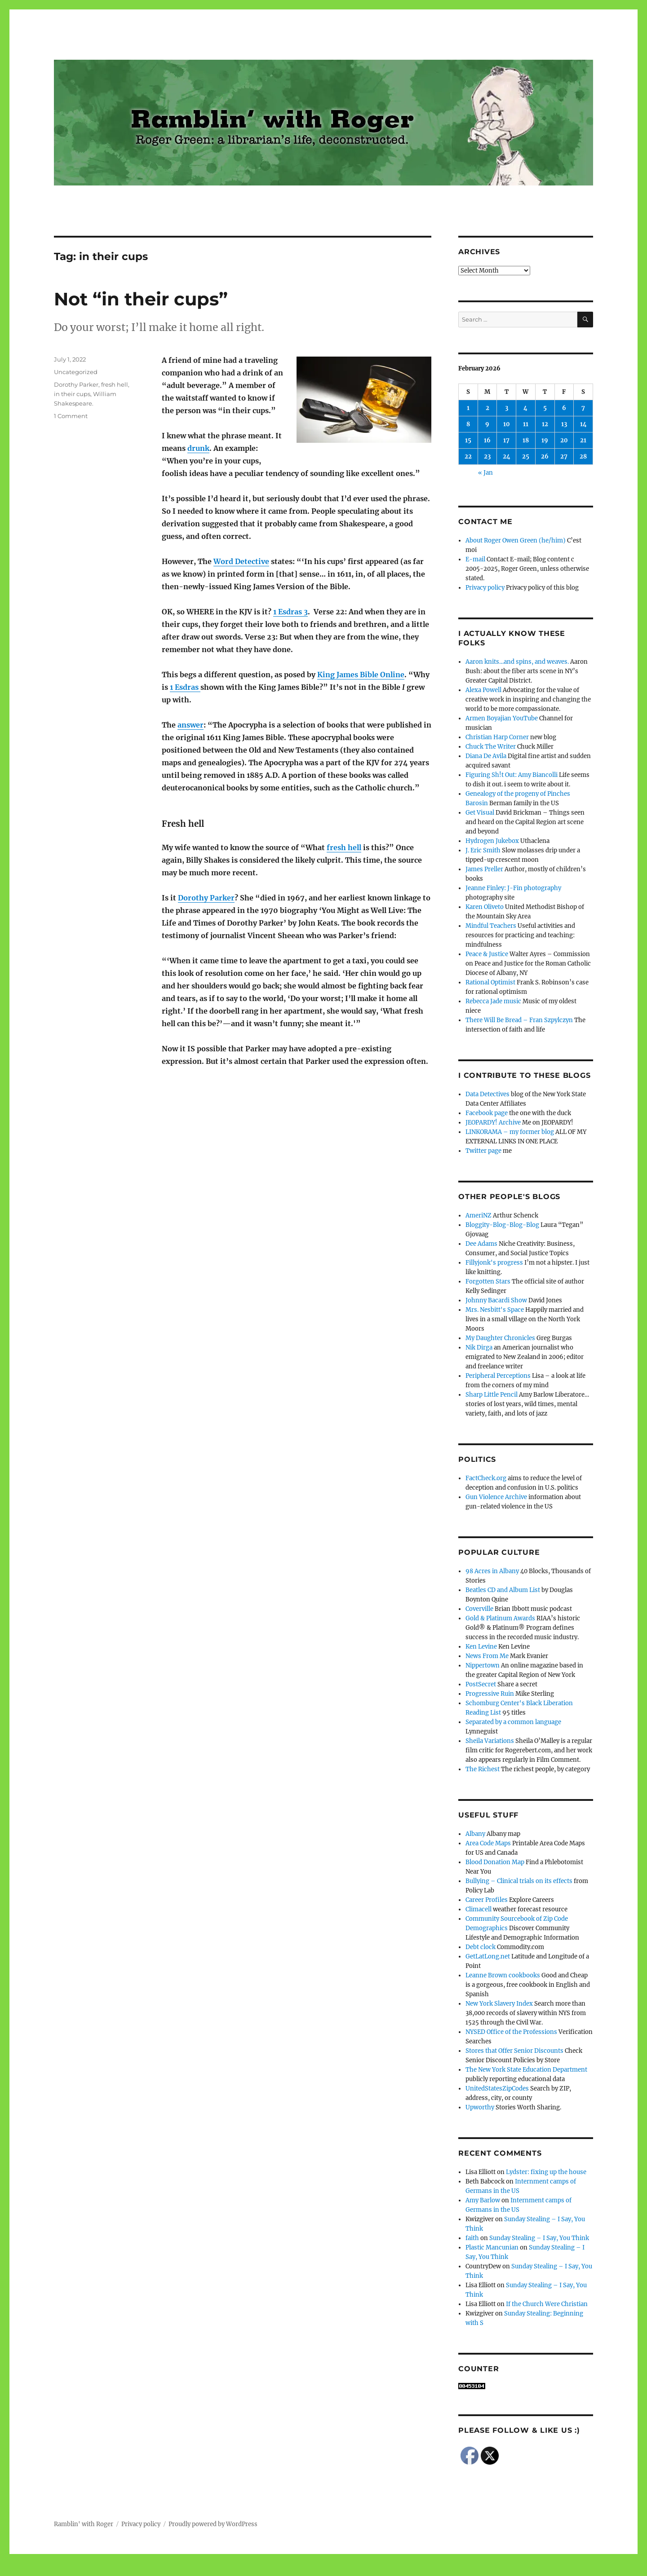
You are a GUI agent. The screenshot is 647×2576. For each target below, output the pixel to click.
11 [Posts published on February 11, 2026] (525, 424)
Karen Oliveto (484, 907)
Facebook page (486, 1113)
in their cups (72, 393)
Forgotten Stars (487, 1281)
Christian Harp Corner (497, 737)
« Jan (485, 472)
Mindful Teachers (490, 926)
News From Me (487, 1656)
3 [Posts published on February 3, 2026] (506, 408)
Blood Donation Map (494, 1862)
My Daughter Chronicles (500, 1338)
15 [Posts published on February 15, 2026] (468, 440)
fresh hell (344, 847)
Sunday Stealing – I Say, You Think (539, 2238)
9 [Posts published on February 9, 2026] (487, 424)
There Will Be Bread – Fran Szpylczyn (519, 1020)
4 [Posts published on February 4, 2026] (525, 408)
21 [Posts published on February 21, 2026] (583, 440)
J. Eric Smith (483, 850)
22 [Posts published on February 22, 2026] (468, 456)
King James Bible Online (360, 674)
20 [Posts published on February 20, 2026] (564, 440)
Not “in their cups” (141, 299)
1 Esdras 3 (290, 611)
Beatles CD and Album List (502, 1590)
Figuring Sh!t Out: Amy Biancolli (511, 775)
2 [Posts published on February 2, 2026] (487, 408)
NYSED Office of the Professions (511, 2032)
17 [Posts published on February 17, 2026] (506, 440)
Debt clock (480, 1947)
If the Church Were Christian (547, 2304)
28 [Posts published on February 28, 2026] (583, 456)
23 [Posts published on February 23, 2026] (487, 456)
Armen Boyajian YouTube (501, 718)
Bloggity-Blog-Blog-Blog (502, 1225)
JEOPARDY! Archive (493, 1122)
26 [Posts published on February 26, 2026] (545, 456)
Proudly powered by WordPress (212, 2524)
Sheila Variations (489, 1741)
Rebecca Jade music (493, 1001)
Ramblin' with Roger (83, 2524)
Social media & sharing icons (273, 2569)
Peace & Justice (486, 954)
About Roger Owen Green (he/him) (515, 540)
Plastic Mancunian (491, 2247)
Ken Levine (481, 1646)
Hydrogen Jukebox (492, 841)
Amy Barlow (482, 2200)
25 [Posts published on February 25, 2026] (525, 456)
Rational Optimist (490, 982)
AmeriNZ (478, 1215)
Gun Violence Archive (496, 1497)
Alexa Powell (483, 690)
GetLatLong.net (487, 1956)
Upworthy (479, 2107)
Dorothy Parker (206, 897)
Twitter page (483, 1151)
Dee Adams (481, 1244)
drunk (198, 448)
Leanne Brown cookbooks (502, 1975)
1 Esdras (185, 687)
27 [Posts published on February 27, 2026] (563, 456)
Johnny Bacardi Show (496, 1300)
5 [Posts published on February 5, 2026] (545, 408)
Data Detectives (487, 1094)
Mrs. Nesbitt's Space (494, 1310)
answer (190, 724)
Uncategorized (75, 371)
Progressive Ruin (489, 1694)
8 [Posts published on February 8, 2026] (468, 424)
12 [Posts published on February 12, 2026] (545, 424)
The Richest (482, 1769)
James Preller (484, 869)
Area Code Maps (488, 1843)
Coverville (479, 1609)
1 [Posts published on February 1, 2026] (468, 408)
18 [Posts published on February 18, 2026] (526, 440)
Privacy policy (485, 587)
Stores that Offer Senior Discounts (514, 2051)
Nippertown (482, 1665)
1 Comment (71, 415)
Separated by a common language (513, 1722)
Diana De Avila (485, 756)
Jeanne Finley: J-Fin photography (513, 888)
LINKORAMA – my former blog (509, 1132)
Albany (475, 1834)
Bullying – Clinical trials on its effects (518, 1881)
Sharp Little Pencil (491, 1394)
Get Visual (479, 812)
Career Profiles (486, 1900)
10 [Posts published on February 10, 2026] (506, 424)
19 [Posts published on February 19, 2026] (544, 440)
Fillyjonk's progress (494, 1262)
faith (472, 2238)
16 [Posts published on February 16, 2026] (487, 440)
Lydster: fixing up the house (546, 2172)
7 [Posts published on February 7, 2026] (583, 408)
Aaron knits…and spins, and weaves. (517, 662)
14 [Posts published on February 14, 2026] (583, 424)
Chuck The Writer (490, 746)
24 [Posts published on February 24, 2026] (506, 456)
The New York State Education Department (526, 2069)
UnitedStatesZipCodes (497, 2088)
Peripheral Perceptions (498, 1376)
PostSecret (480, 1684)
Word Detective (241, 561)
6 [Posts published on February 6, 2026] (564, 408)
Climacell (478, 1909)
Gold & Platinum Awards (500, 1618)
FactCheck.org (485, 1478)
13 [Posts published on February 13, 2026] (564, 424)
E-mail (475, 559)
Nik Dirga (478, 1347)
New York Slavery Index (499, 2003)
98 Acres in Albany (492, 1571)
